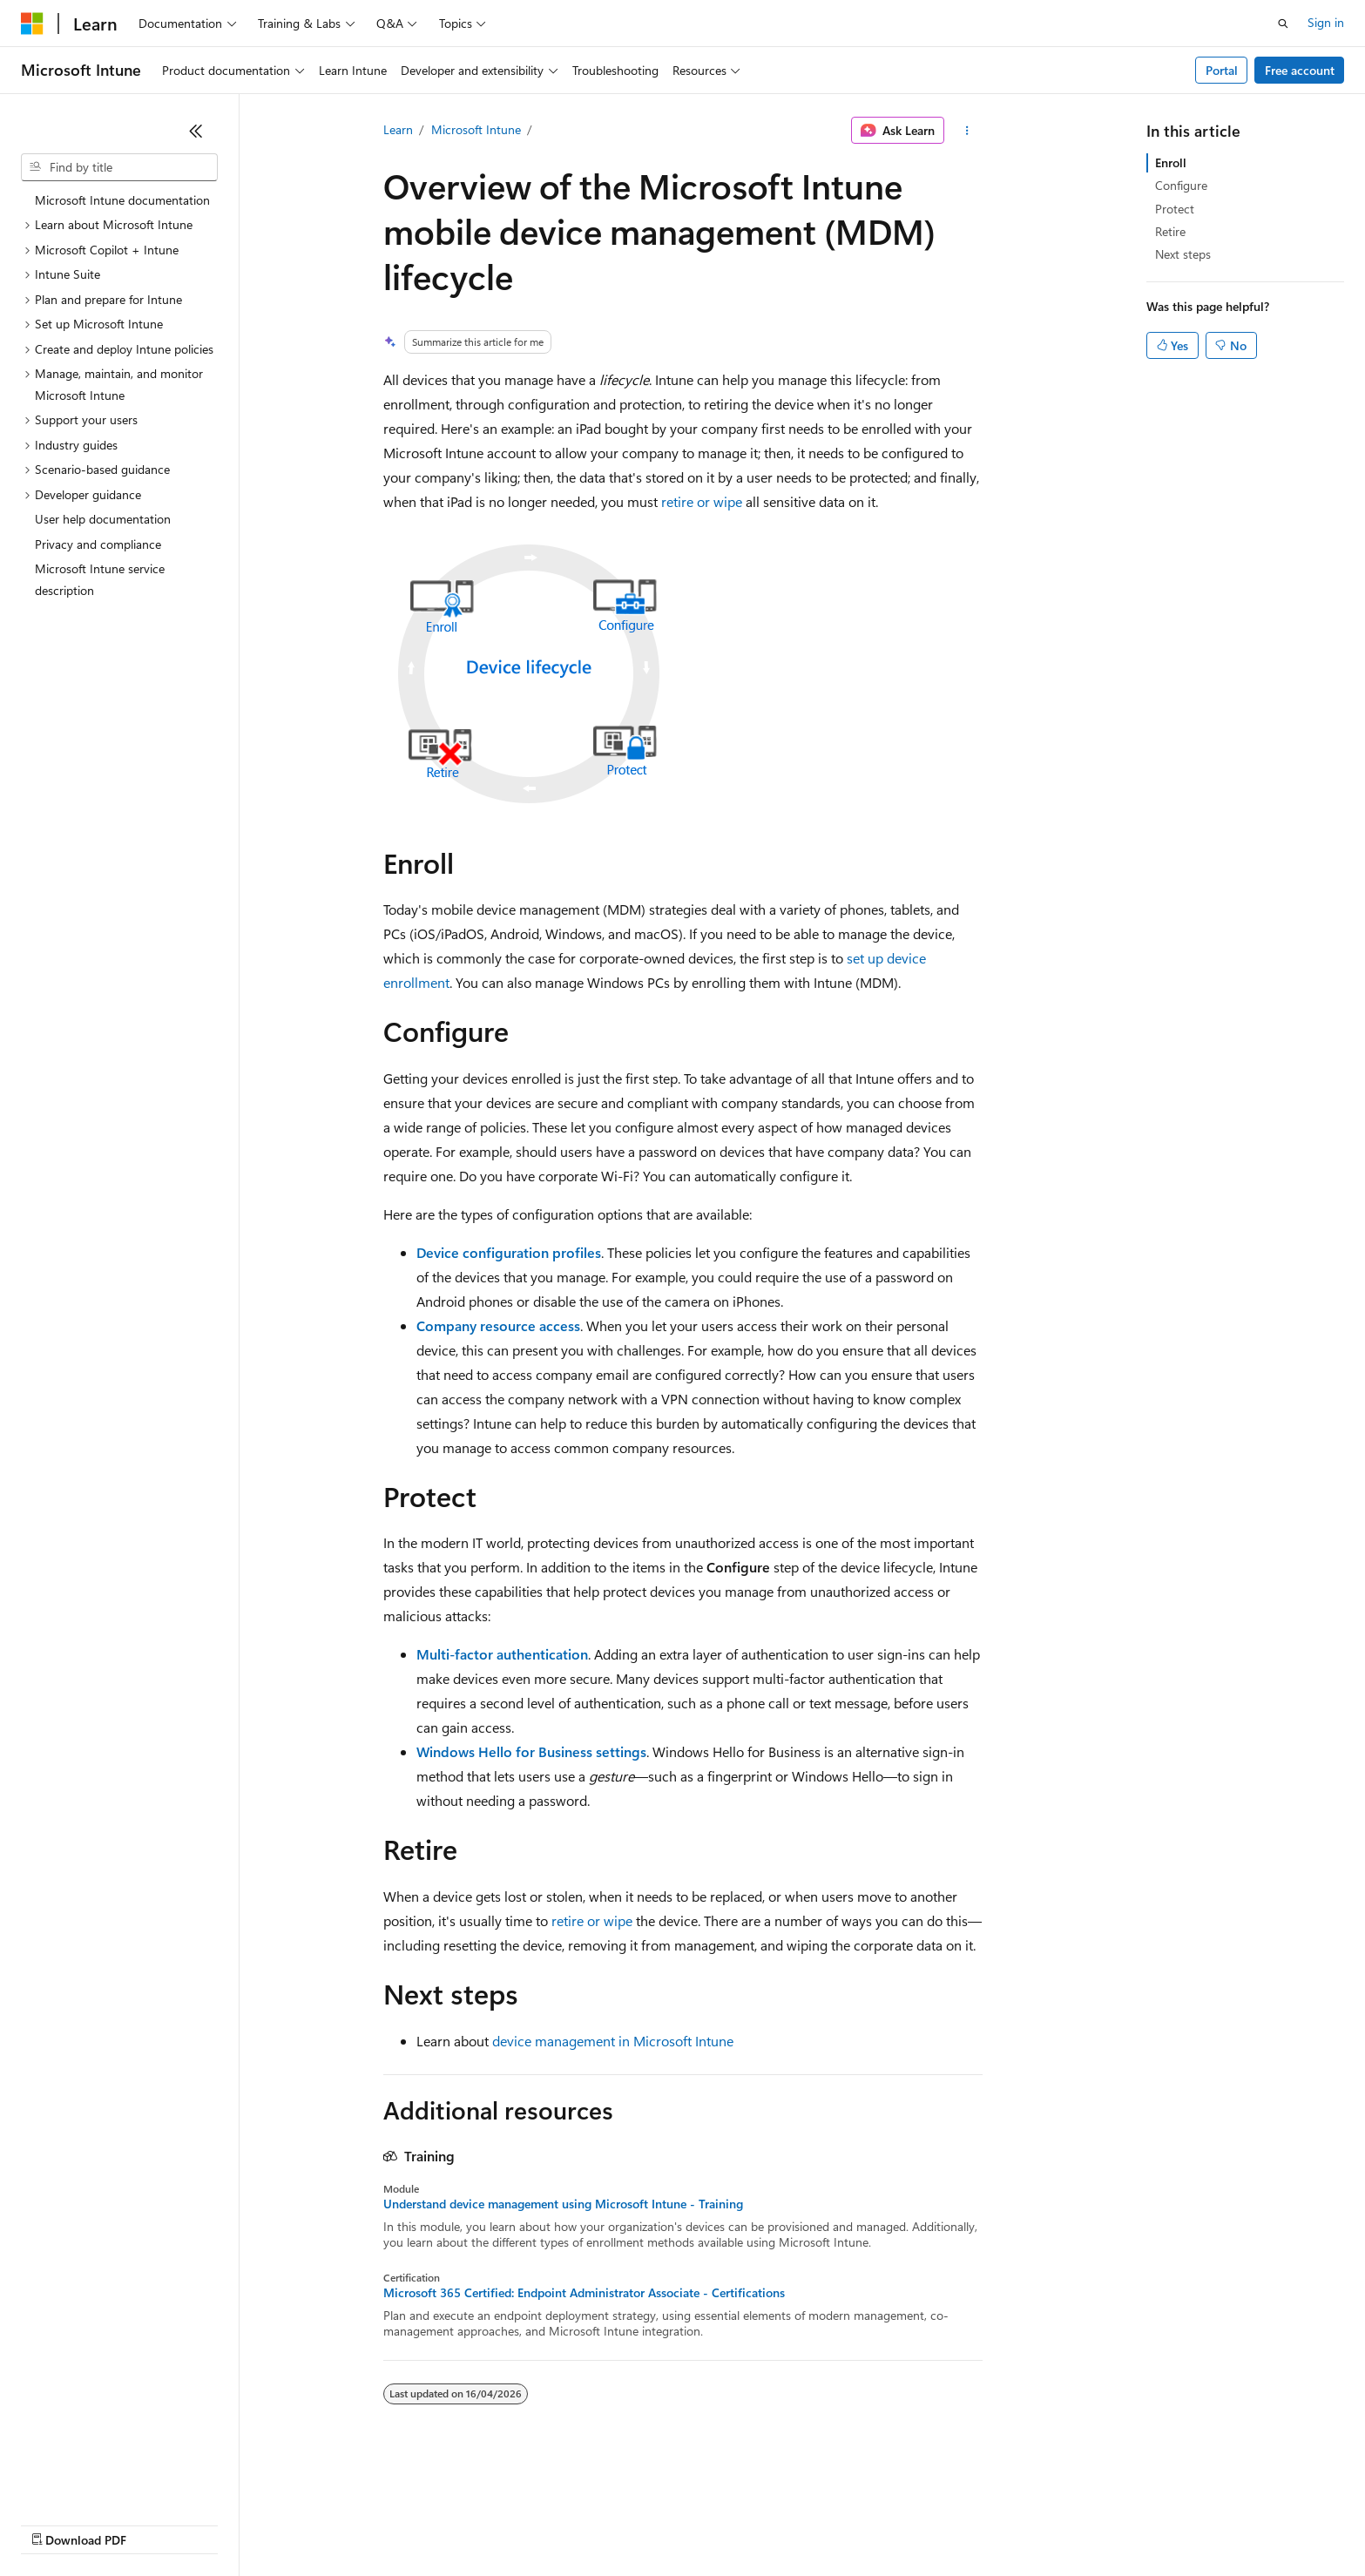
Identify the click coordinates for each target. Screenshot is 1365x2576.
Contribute (312, 2523)
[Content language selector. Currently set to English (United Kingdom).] (109, 2482)
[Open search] (1283, 23)
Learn (398, 129)
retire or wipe (701, 501)
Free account (1300, 70)
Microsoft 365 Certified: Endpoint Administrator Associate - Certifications (584, 2293)
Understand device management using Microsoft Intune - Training (563, 2204)
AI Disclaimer (56, 2523)
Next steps (1183, 254)
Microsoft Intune (476, 129)
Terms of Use (636, 2523)
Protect (1174, 208)
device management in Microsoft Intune (612, 2041)
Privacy (381, 2523)
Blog (237, 2523)
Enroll (1170, 162)
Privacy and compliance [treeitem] (98, 544)
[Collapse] (196, 130)
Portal (1222, 70)
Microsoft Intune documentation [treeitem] (122, 200)
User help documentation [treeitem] (103, 518)
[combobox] (119, 167)
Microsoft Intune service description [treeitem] (100, 579)
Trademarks (722, 2523)
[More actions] (966, 131)
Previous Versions (158, 2523)
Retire (1170, 231)
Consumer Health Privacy (500, 2523)
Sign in (1326, 22)
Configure (1181, 185)
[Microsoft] (32, 23)
